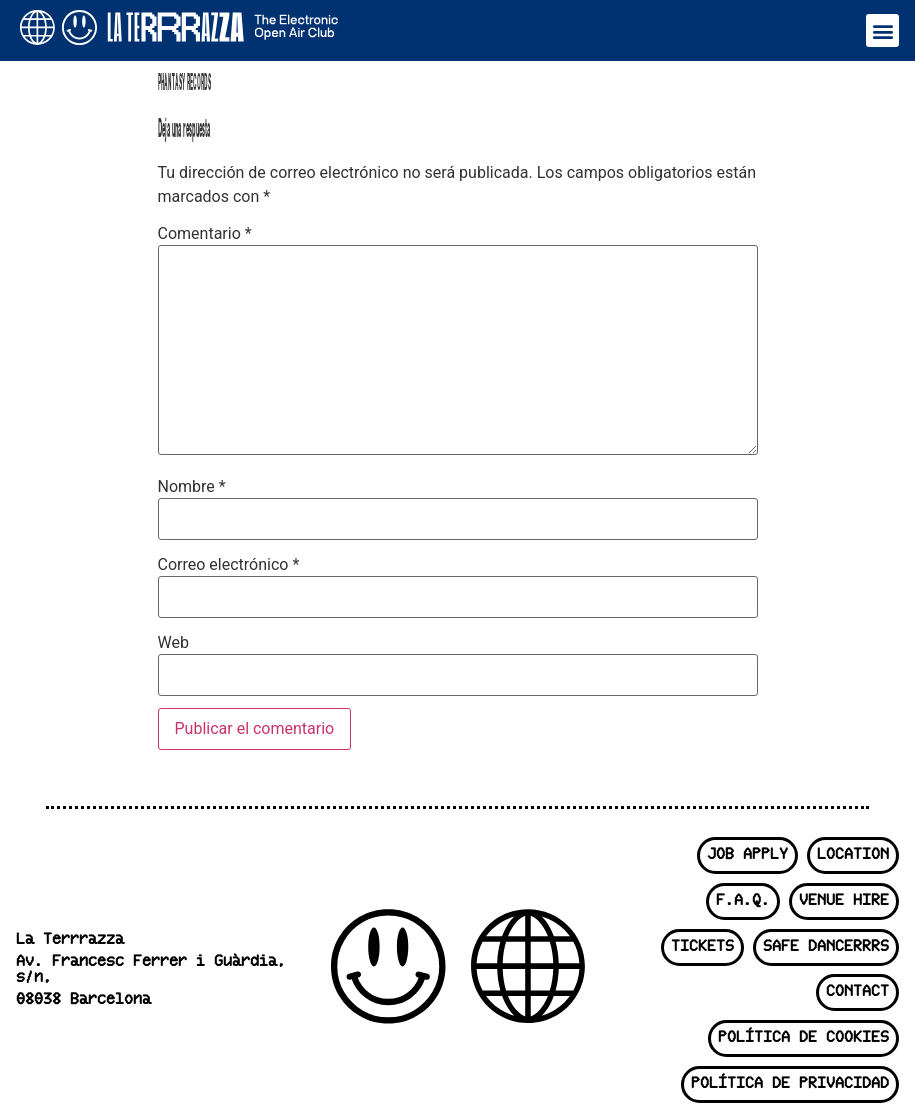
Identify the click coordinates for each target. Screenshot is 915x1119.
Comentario (205, 234)
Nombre (192, 487)
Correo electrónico (229, 565)
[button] (882, 30)
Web (173, 643)
